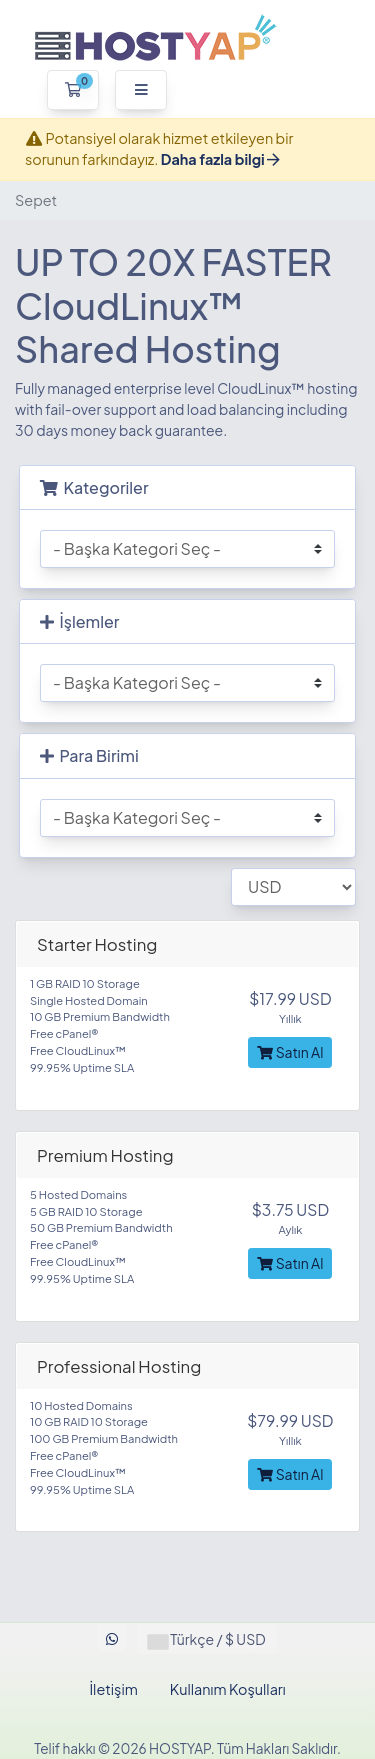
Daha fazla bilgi (220, 159)
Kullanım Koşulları (228, 1689)
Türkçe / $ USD (207, 1639)
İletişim (113, 1689)
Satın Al (290, 1052)
